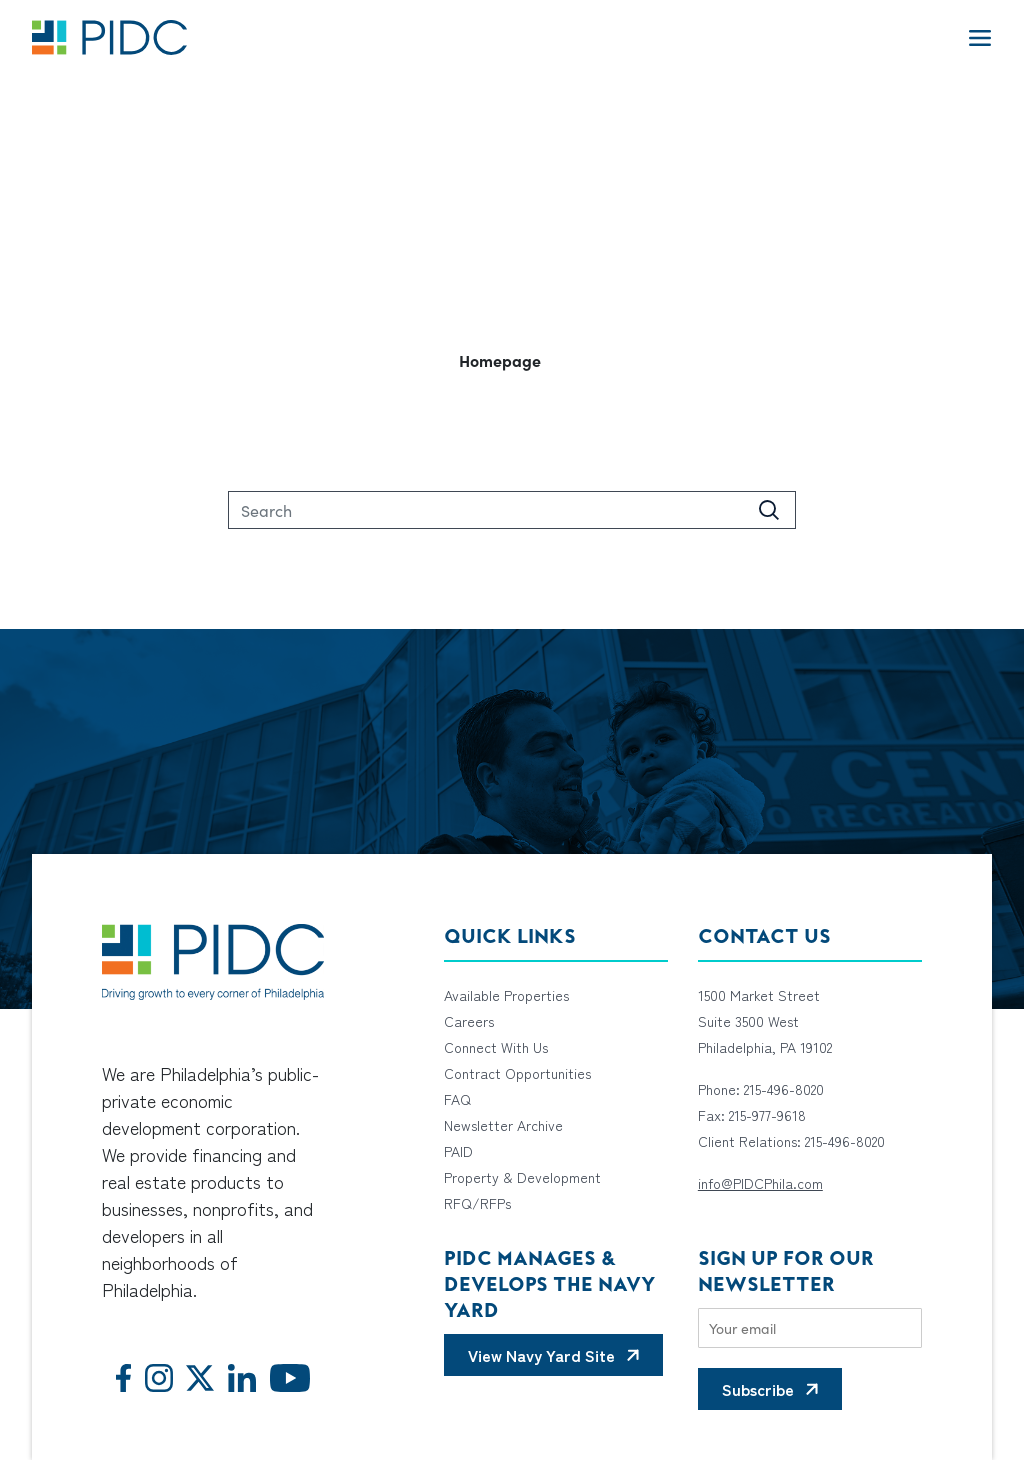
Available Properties (506, 995)
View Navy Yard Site (541, 1355)
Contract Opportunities (517, 1073)
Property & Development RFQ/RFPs (522, 1190)
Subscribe (758, 1389)
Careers (469, 1021)
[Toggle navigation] (980, 36)
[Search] (512, 510)
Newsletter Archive (503, 1125)
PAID (458, 1151)
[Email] (810, 1328)
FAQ (457, 1099)
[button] (512, 360)
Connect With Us (496, 1047)
